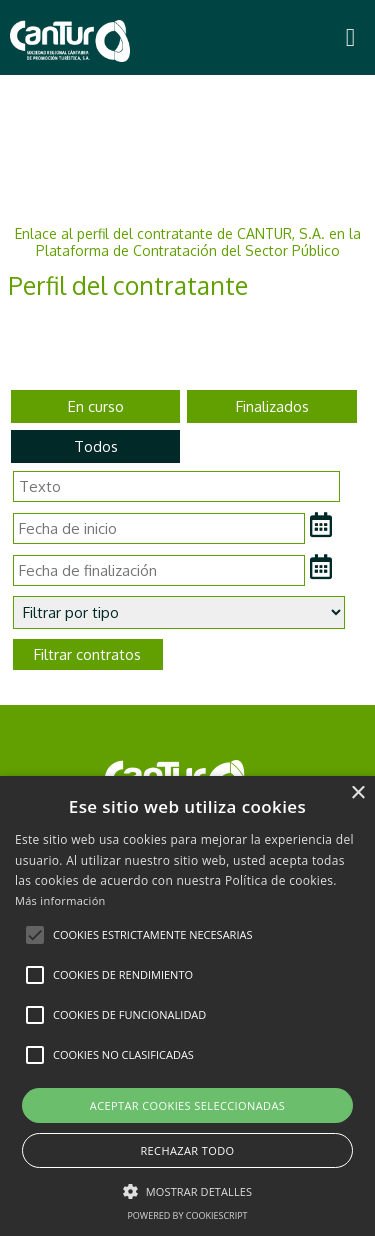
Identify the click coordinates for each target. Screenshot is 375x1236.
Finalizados (272, 406)
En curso (96, 406)
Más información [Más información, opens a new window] (60, 900)
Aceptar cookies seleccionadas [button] (187, 1105)
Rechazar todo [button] (187, 1150)
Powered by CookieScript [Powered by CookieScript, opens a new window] (187, 1215)
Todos (96, 446)
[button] (35, 935)
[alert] (187, 1006)
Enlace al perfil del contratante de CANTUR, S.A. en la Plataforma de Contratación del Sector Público (188, 242)
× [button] (357, 793)
